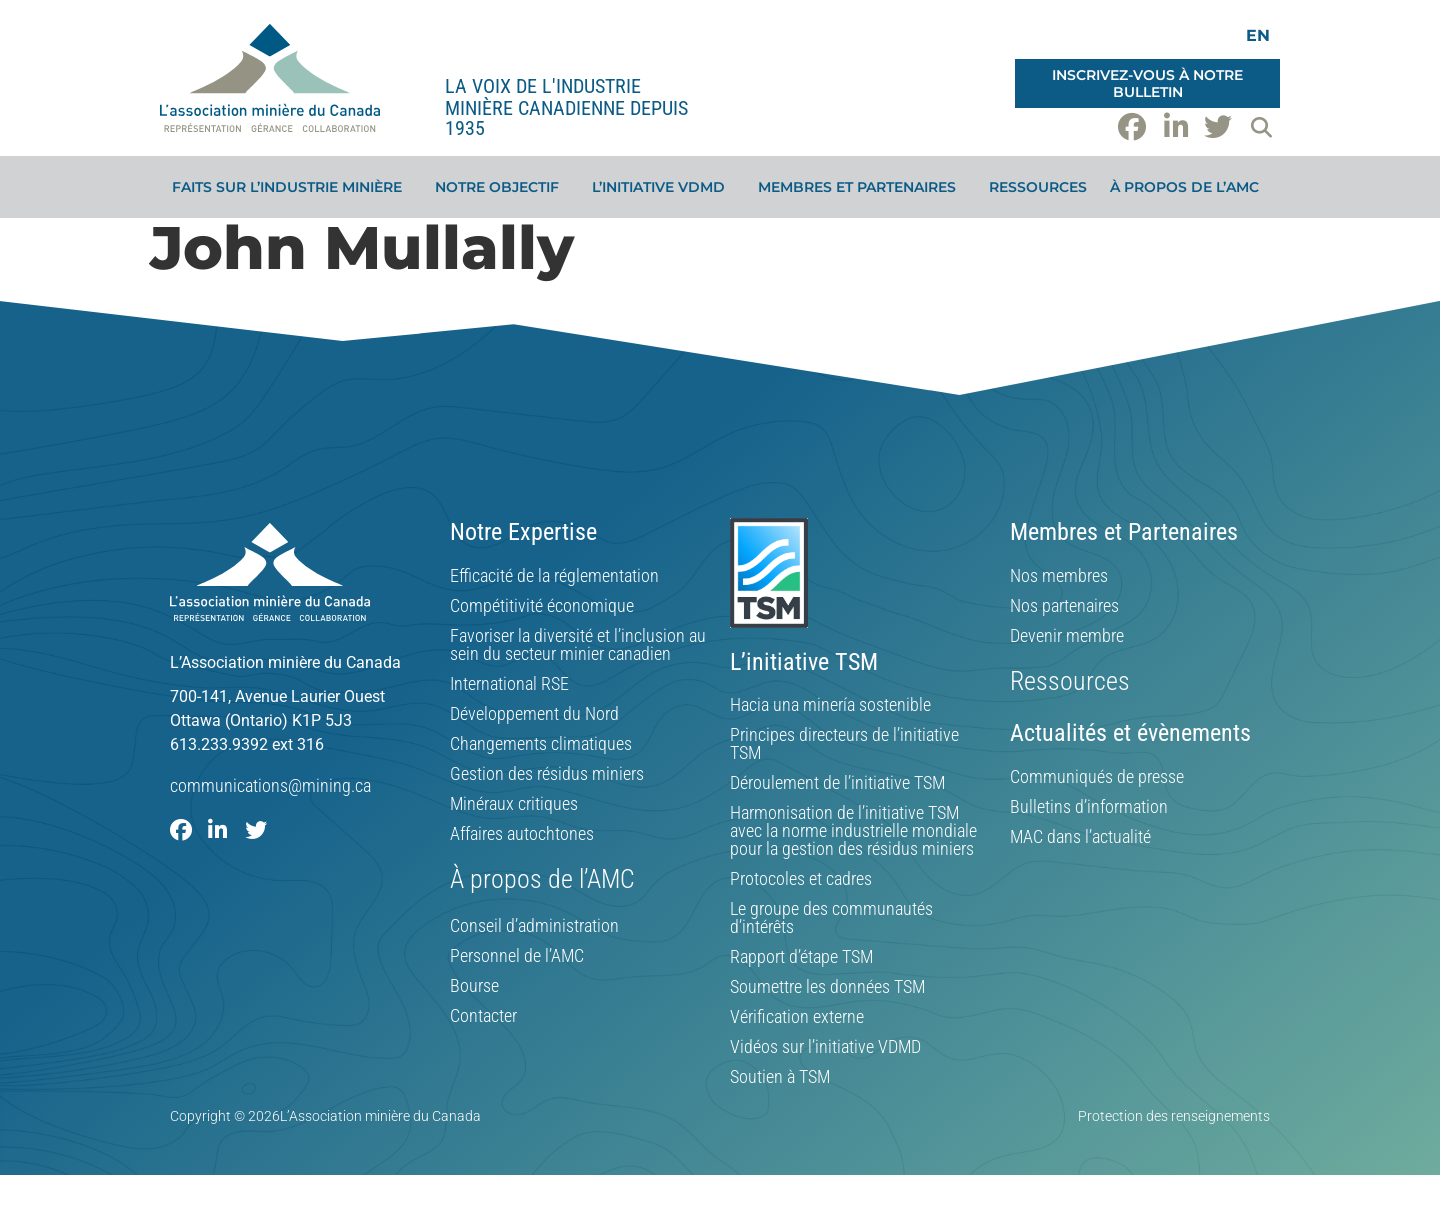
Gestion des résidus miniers (547, 774)
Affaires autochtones (522, 834)
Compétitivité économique (542, 606)
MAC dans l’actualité (1080, 837)
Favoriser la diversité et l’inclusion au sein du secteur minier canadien (578, 645)
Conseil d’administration (534, 926)
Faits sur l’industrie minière (292, 187)
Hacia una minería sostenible (830, 705)
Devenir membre (1067, 636)
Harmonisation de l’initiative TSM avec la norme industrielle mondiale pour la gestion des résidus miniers (853, 831)
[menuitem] (1258, 35)
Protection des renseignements (1174, 1116)
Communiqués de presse (1097, 777)
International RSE (509, 684)
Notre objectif (502, 187)
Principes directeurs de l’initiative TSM (844, 744)
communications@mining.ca (270, 785)
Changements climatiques (541, 744)
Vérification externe (797, 1017)
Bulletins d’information (1089, 807)
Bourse (474, 986)
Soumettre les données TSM (827, 987)
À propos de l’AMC (1189, 187)
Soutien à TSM (780, 1077)
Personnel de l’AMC (517, 956)
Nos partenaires (1064, 606)
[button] (1261, 127)
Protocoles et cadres (801, 879)
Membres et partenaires (862, 187)
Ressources (1038, 187)
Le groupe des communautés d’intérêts (831, 918)
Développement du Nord (534, 714)
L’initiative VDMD (663, 187)
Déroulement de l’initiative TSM (837, 783)
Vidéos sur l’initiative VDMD (825, 1047)
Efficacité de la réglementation (554, 576)
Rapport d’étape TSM (801, 957)
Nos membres (1059, 576)
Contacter (483, 1016)
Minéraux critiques (514, 804)
